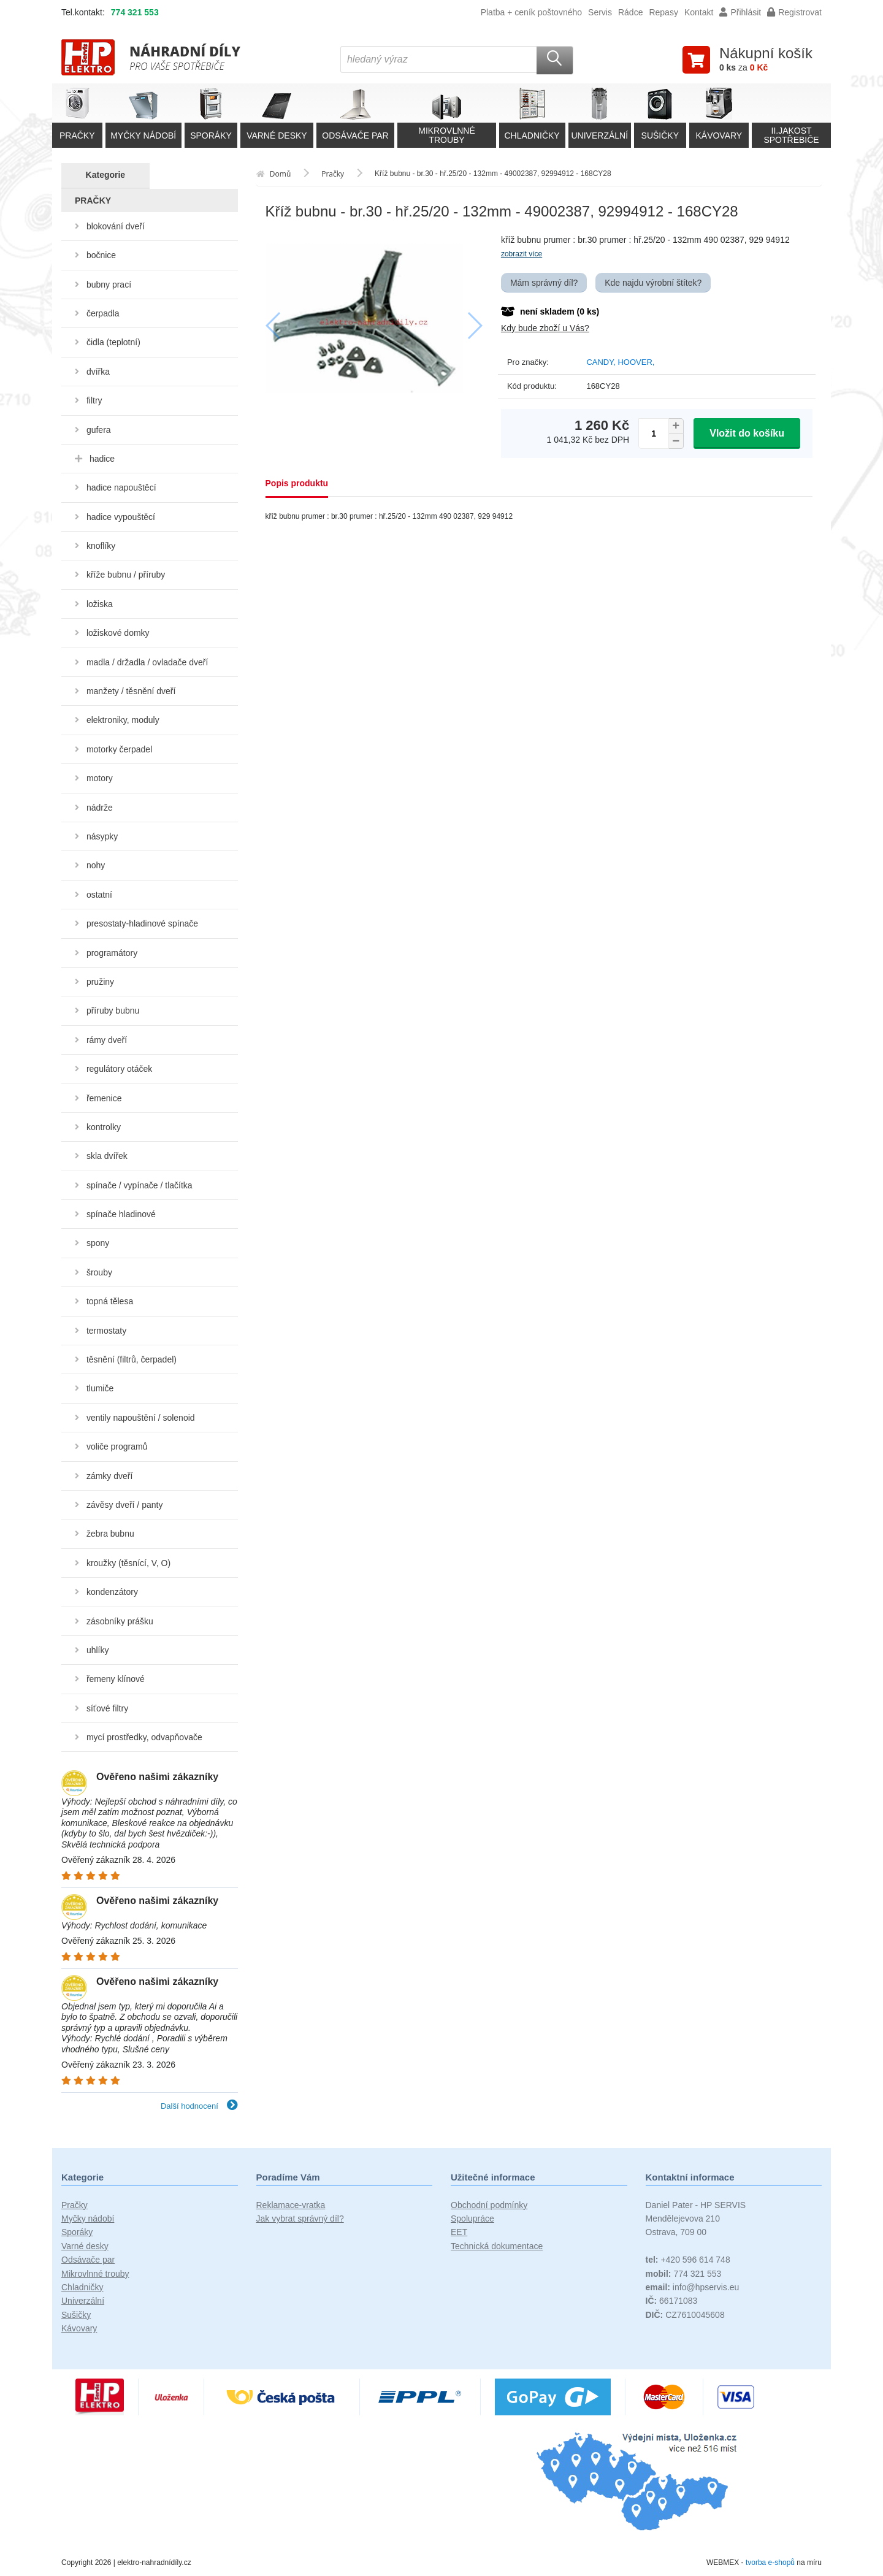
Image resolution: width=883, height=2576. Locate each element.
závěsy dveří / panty (124, 1505)
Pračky (74, 2205)
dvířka (98, 371)
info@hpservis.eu (693, 2287)
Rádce (630, 12)
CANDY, (601, 362)
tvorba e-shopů (770, 2562)
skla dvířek (107, 1156)
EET (459, 2232)
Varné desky (85, 2246)
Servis (600, 12)
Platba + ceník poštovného (531, 12)
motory (99, 778)
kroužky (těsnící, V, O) (128, 1563)
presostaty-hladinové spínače (142, 923)
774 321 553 (135, 12)
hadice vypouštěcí (120, 517)
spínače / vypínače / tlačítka (139, 1185)
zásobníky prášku (119, 1621)
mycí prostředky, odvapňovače (144, 1737)
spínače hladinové (121, 1214)
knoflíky (100, 546)
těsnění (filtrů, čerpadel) (131, 1359)
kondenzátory (112, 1592)
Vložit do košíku (746, 433)
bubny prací (108, 284)
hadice (102, 459)
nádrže (99, 807)
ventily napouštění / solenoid (140, 1418)
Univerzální (82, 2301)
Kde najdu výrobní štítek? (653, 283)
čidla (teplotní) (113, 342)
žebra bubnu (110, 1533)
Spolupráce (472, 2218)
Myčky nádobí (87, 2218)
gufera (98, 430)
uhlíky (97, 1650)
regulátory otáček (119, 1069)
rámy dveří (106, 1040)
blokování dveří (115, 226)
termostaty (106, 1331)
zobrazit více (521, 254)
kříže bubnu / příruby (125, 574)
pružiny (100, 982)
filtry (94, 400)
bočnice (101, 255)
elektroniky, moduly (122, 720)
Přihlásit (740, 12)
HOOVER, (635, 362)
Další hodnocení (199, 2106)
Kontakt (698, 12)
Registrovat (794, 12)
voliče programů (117, 1446)
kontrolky (103, 1127)
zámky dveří (109, 1476)
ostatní (99, 895)
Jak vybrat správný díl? (300, 2218)
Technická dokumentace (497, 2246)
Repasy (663, 12)
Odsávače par (88, 2260)
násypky (102, 836)
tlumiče (99, 1388)
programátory (111, 953)
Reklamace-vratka (291, 2205)
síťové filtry (107, 1708)
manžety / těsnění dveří (131, 691)
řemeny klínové (115, 1679)
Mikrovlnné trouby (95, 2274)
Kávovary (79, 2328)
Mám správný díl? (544, 283)
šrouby (99, 1272)
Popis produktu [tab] (297, 483)
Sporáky (77, 2232)
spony (97, 1243)
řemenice (104, 1098)
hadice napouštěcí (121, 487)
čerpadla (103, 313)
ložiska (99, 604)
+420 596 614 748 (688, 2260)
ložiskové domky (118, 633)
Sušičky (76, 2315)
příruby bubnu (112, 1010)
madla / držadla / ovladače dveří (147, 662)
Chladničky (82, 2287)
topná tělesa (109, 1301)
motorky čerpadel (119, 749)
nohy (95, 865)
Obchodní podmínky (489, 2205)
